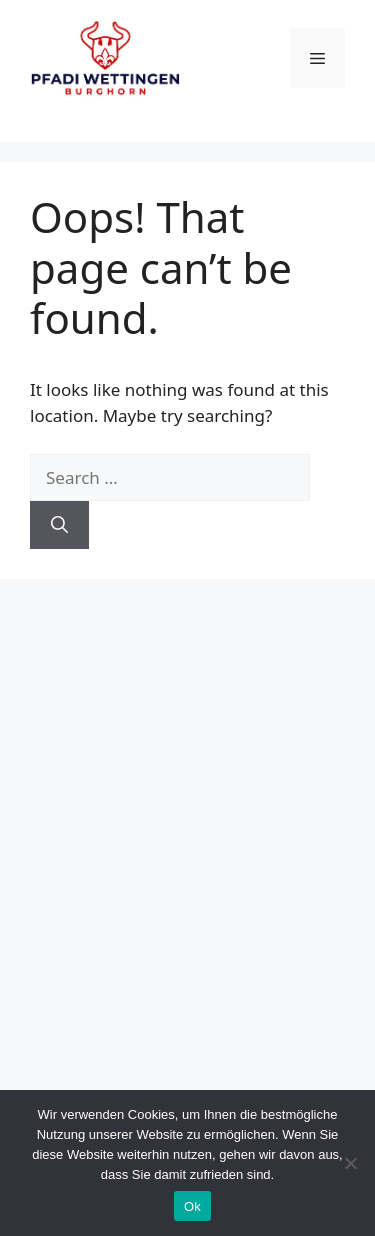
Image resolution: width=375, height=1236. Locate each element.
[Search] (59, 525)
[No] (350, 1163)
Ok (192, 1206)
